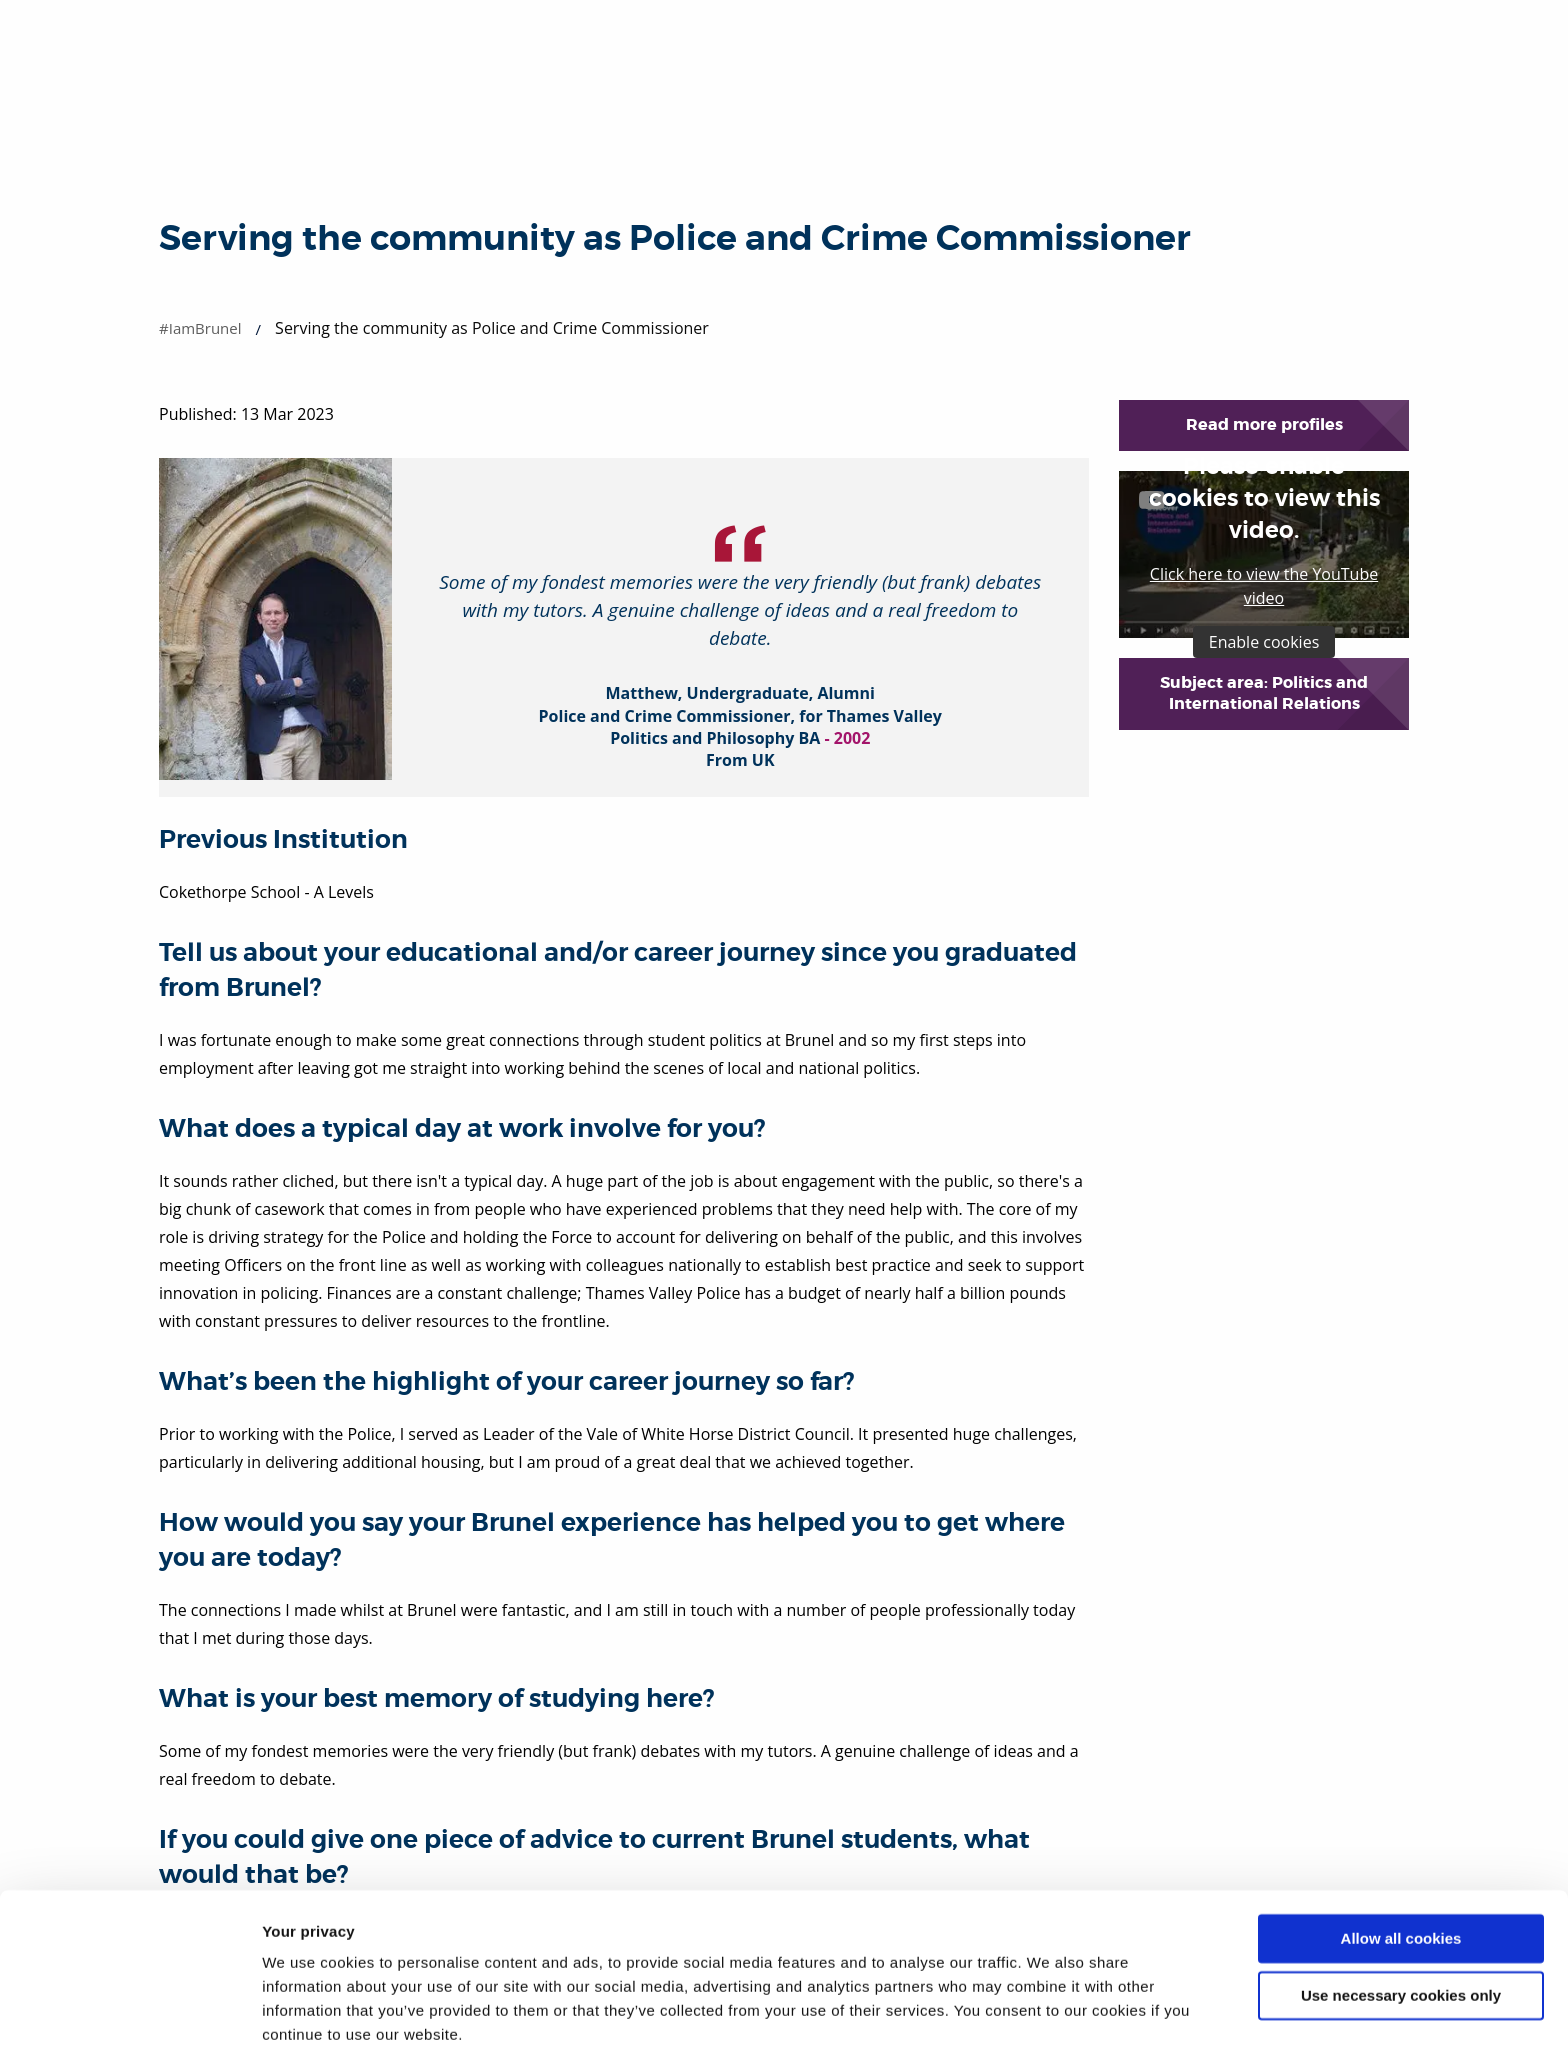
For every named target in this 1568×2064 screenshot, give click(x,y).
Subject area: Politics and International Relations (1264, 693)
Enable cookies (1264, 642)
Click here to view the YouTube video (1264, 586)
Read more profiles (1264, 424)
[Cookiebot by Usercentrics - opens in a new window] (129, 2025)
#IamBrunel (200, 328)
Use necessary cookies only (1401, 1929)
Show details (308, 2024)
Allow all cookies (1401, 1873)
